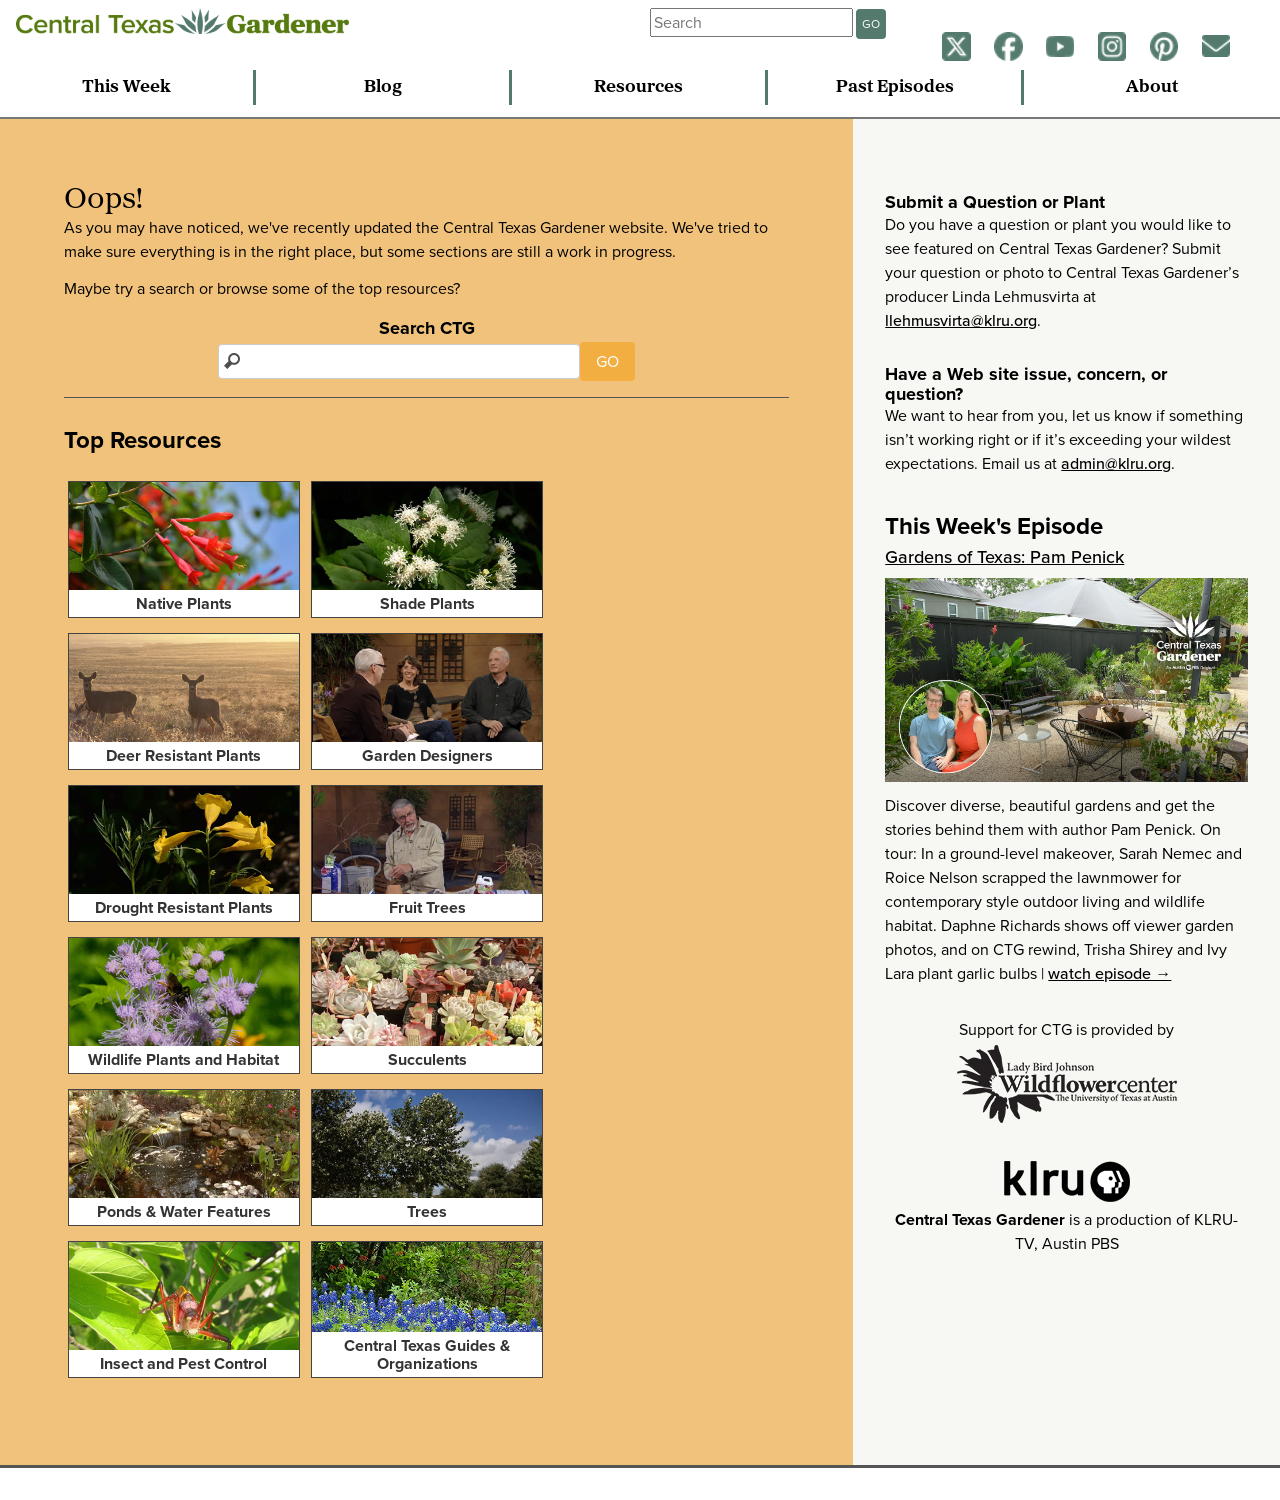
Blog (383, 87)
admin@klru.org (1116, 463)
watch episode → (1109, 973)
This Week (126, 87)
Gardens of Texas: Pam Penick (1004, 557)
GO (871, 24)
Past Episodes (895, 87)
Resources (638, 87)
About (1152, 87)
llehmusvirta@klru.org (961, 320)
